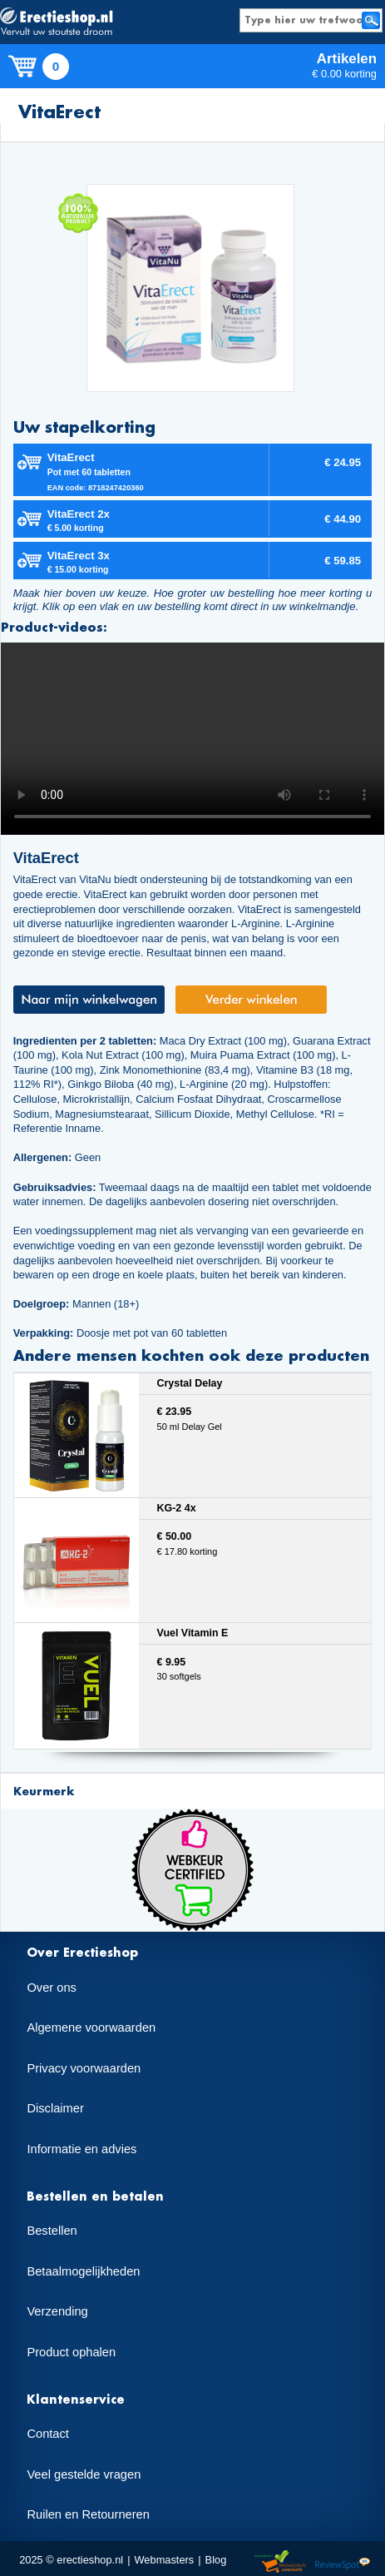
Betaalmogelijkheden (83, 2271)
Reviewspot (342, 2562)
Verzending (57, 2311)
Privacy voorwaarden (84, 2068)
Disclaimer (55, 2108)
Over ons (51, 1987)
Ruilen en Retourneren (88, 2514)
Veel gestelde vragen (84, 2474)
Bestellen (52, 2230)
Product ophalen (71, 2352)
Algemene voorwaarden (91, 2027)
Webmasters (164, 2560)
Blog (216, 2560)
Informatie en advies (81, 2149)
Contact (48, 2433)
